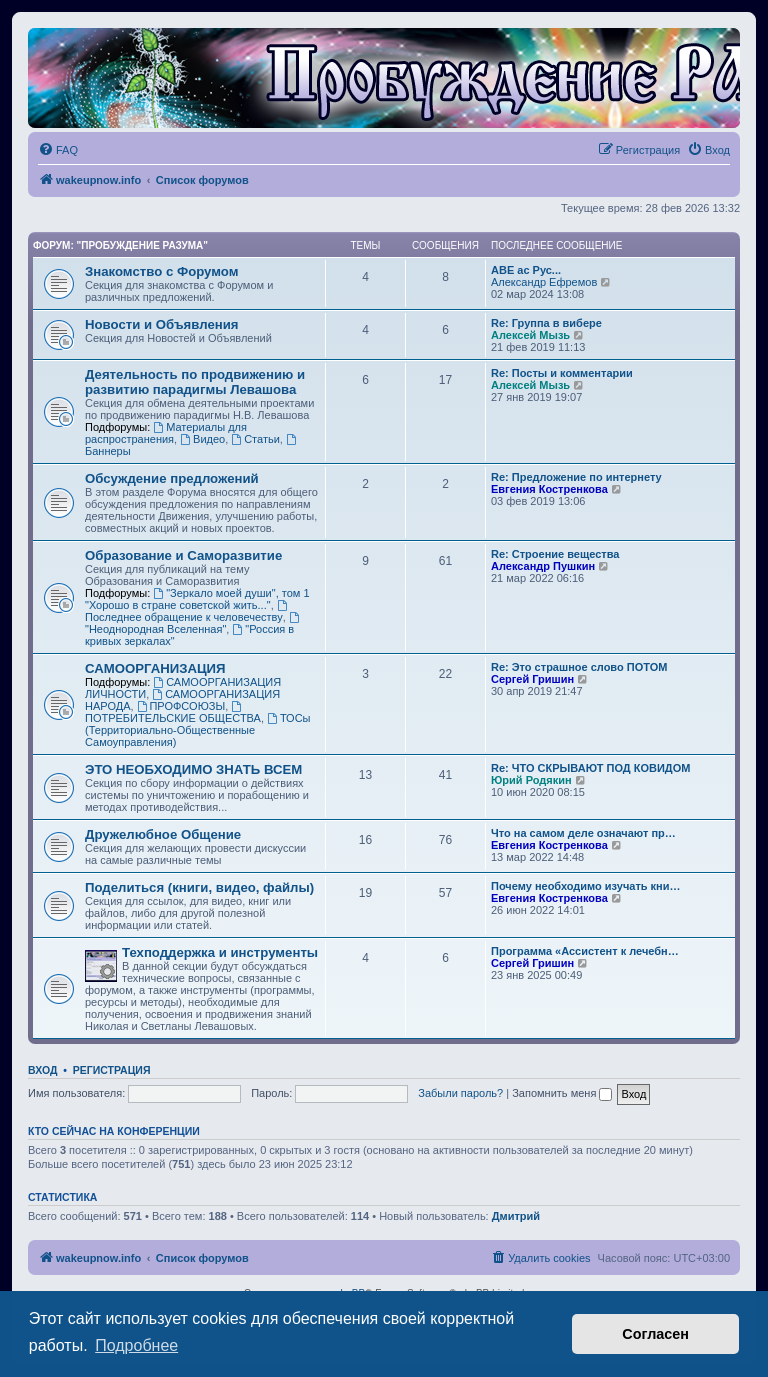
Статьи (255, 439)
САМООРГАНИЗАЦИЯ (155, 668)
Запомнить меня (562, 1093)
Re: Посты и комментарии (562, 373)
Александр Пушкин (543, 566)
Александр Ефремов (544, 282)
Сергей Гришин (532, 679)
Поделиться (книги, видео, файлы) (199, 887)
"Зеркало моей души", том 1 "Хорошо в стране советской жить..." (197, 599)
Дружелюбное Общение (163, 834)
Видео (202, 439)
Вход (42, 1070)
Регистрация (112, 1070)
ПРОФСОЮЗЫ (181, 706)
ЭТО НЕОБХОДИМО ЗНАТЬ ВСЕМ (193, 769)
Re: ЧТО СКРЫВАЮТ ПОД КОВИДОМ (590, 768)
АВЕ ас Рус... (526, 270)
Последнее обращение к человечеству (187, 611)
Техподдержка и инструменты (220, 952)
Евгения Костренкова (549, 489)
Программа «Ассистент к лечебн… (585, 951)
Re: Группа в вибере (546, 323)
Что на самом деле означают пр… (583, 833)
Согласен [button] (655, 1334)
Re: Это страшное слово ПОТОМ (579, 667)
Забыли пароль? (460, 1093)
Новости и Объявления (162, 324)
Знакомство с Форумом (161, 271)
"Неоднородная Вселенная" (193, 623)
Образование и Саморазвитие (183, 555)
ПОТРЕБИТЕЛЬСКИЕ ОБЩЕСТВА (173, 712)
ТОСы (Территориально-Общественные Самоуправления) (198, 730)
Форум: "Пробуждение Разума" (120, 245)
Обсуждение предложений (172, 478)
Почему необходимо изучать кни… (586, 886)
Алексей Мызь (530, 335)
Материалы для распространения (166, 433)
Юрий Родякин (531, 780)
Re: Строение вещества (555, 554)
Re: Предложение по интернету (576, 477)
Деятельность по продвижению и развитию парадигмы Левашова (195, 382)
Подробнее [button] (136, 1345)
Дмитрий (516, 1216)
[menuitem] (58, 150)
